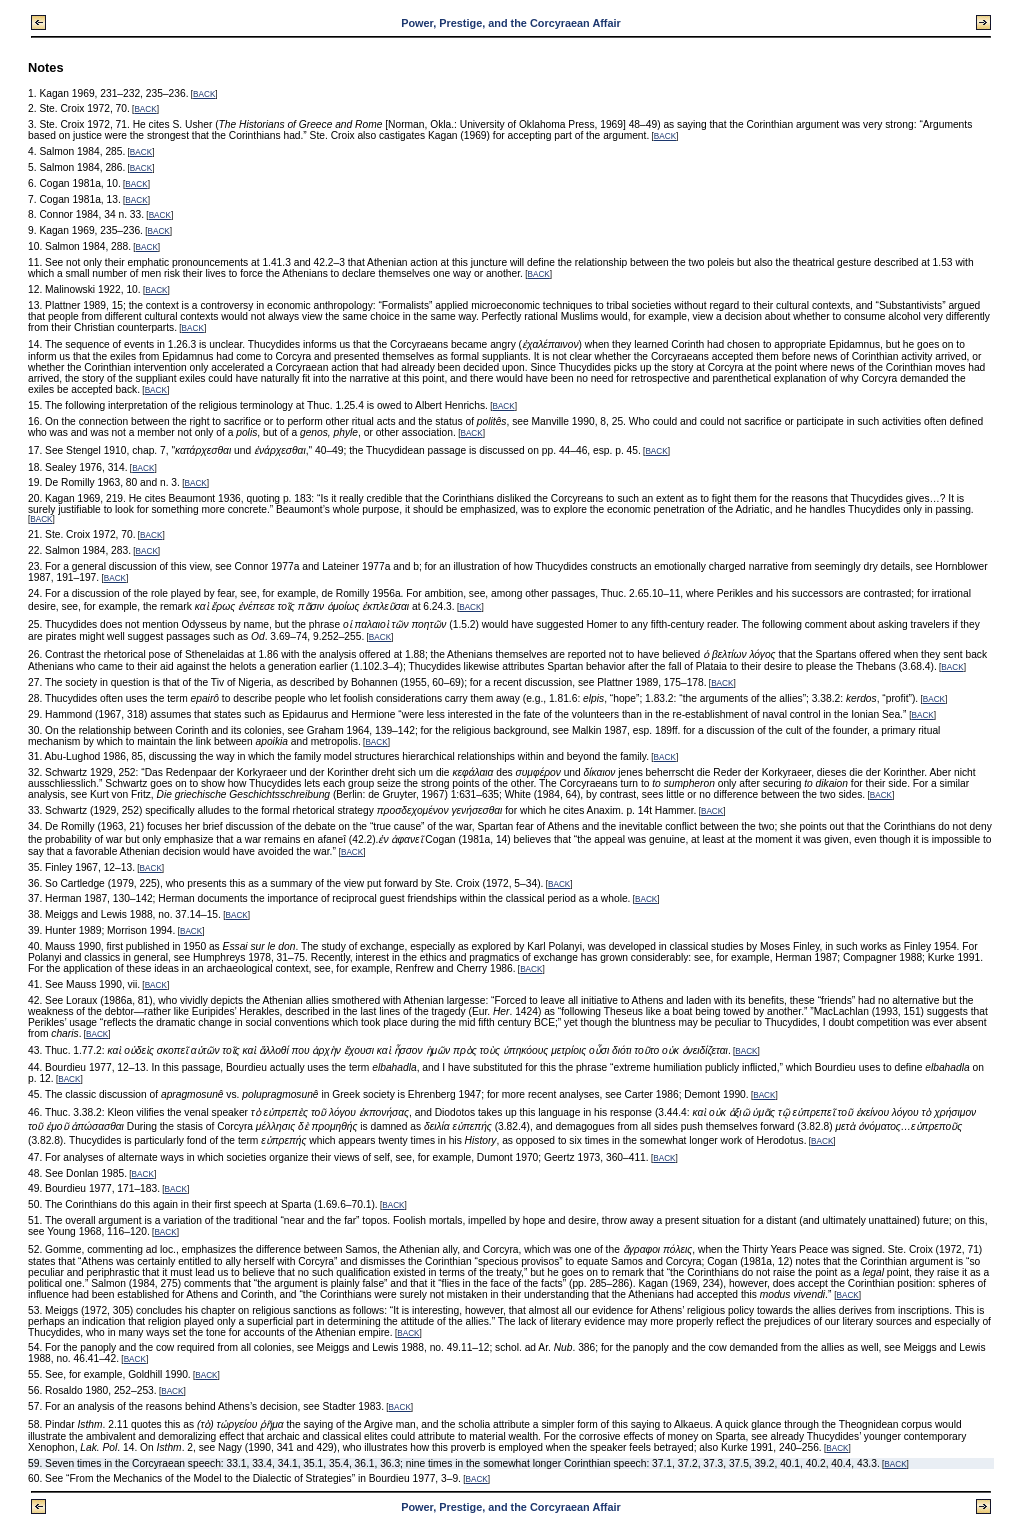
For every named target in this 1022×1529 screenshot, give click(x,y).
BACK (204, 94)
